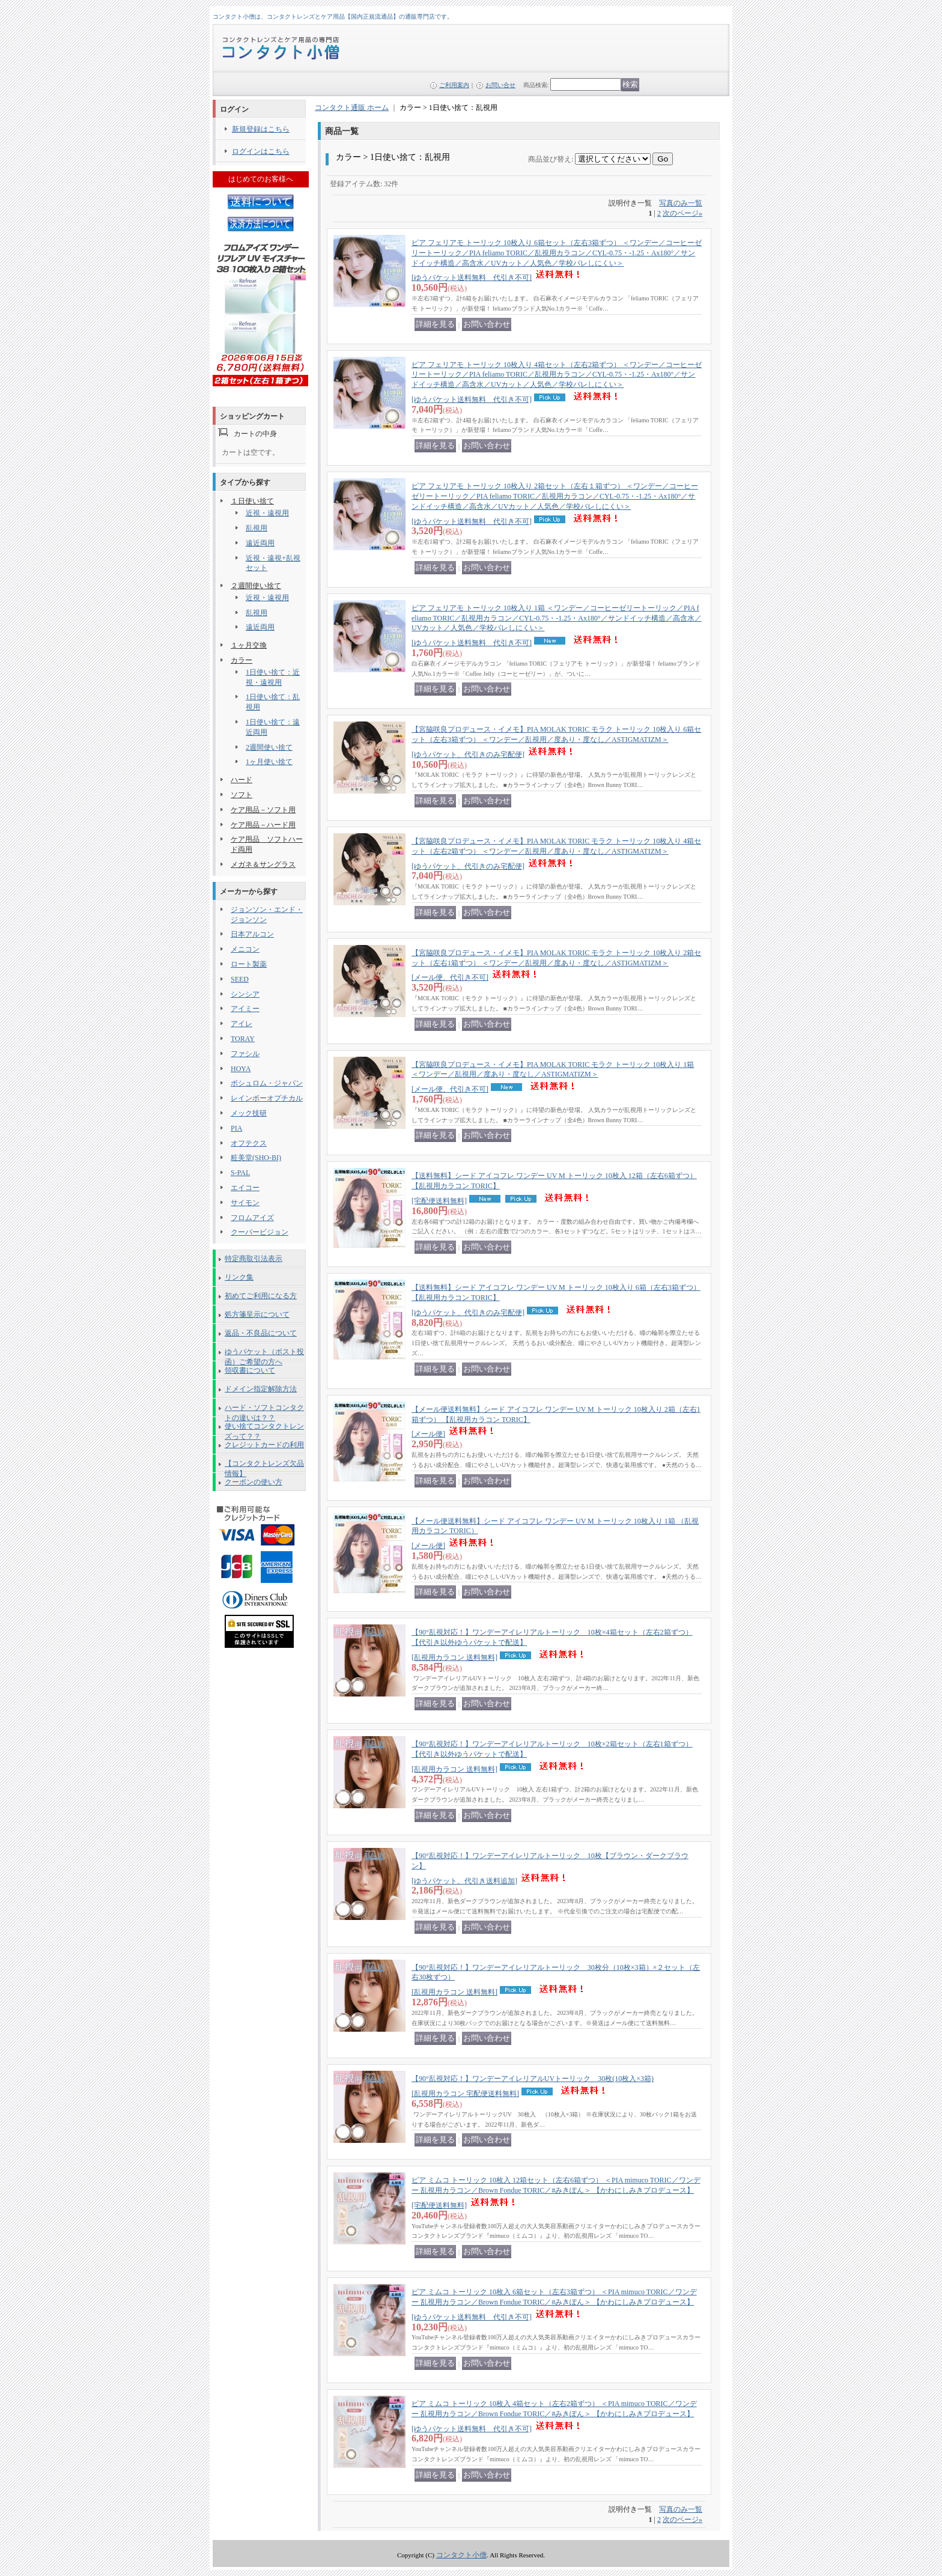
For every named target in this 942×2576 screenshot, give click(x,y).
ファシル (245, 1054)
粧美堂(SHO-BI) (256, 1157)
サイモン (245, 1202)
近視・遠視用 (267, 513)
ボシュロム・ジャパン (267, 1083)
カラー (241, 660)
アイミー (245, 1008)
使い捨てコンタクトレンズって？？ (264, 1428)
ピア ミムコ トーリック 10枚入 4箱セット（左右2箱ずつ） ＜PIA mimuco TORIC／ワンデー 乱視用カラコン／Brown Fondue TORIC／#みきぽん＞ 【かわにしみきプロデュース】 (554, 2416)
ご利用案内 (454, 85)
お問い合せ (500, 85)
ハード (241, 780)
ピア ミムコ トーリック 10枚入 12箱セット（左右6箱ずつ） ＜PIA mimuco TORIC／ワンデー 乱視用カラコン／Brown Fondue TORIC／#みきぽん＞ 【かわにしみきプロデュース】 (556, 2193)
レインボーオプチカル (267, 1098)
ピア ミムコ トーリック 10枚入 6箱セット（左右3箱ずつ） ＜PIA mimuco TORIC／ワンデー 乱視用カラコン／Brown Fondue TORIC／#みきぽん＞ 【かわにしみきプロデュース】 (554, 2304)
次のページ (682, 213)
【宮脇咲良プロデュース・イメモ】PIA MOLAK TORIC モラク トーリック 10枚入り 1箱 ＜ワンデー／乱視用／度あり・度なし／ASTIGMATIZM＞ (553, 1077)
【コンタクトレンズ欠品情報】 (264, 1465)
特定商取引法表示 (253, 1258)
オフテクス (249, 1143)
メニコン (245, 949)
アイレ (241, 1023)
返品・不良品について (261, 1333)
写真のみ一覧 (680, 203)
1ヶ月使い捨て (269, 762)
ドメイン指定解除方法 (261, 1389)
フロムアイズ (252, 1218)
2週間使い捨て (269, 747)
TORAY (243, 1038)
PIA (236, 1128)
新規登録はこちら (261, 129)
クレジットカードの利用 (264, 1445)
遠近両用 (260, 543)
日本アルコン (252, 934)
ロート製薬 (249, 964)
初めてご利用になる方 (261, 1296)
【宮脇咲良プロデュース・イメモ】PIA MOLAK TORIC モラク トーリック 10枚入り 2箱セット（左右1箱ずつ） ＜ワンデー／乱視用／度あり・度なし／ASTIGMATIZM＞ (556, 965)
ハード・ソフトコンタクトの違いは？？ (264, 1410)
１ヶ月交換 (249, 645)
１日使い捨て (252, 501)
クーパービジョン (259, 1232)
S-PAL (240, 1172)
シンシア (245, 994)
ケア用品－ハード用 (263, 825)
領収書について (250, 1370)
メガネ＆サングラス (263, 864)
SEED (240, 979)
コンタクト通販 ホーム (352, 107)
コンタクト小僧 (461, 2555)
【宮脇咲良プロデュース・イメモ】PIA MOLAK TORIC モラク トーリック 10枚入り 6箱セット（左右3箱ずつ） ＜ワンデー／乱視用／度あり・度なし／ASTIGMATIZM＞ (556, 742)
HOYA (241, 1069)
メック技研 (249, 1113)
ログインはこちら (261, 151)
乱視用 (256, 528)
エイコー (245, 1187)
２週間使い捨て (256, 586)
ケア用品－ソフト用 (263, 810)
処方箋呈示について (257, 1314)
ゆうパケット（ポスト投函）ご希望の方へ (264, 1354)
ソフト (241, 795)
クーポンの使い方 (253, 1482)
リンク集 (239, 1277)
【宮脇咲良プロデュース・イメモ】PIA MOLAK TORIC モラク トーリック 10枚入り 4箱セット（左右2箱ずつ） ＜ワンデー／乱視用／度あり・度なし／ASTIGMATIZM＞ (556, 853)
